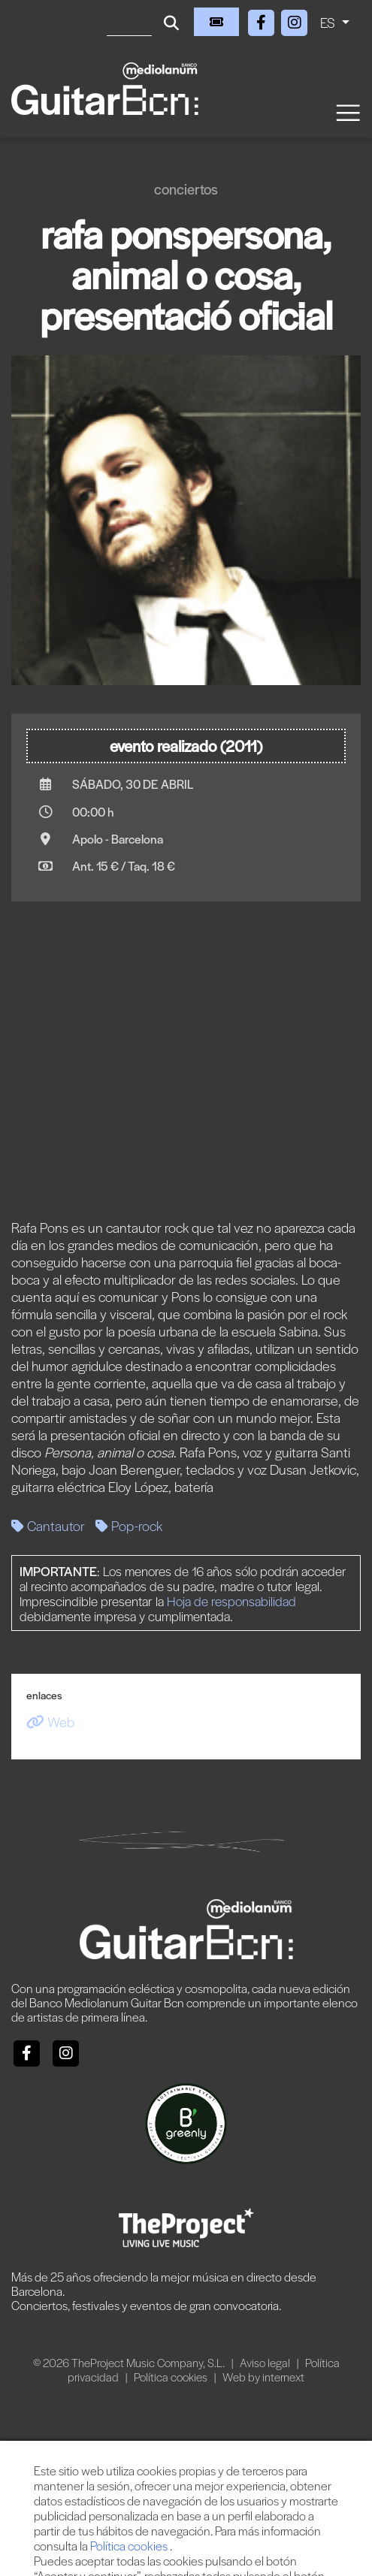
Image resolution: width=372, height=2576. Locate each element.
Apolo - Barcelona (117, 838)
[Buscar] (129, 22)
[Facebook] (263, 20)
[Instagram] (295, 20)
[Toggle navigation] (347, 111)
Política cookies (172, 2376)
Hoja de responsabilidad (231, 1601)
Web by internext (263, 2376)
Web (50, 1721)
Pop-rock (128, 1525)
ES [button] (329, 22)
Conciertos (186, 189)
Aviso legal (266, 2362)
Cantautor (48, 1525)
